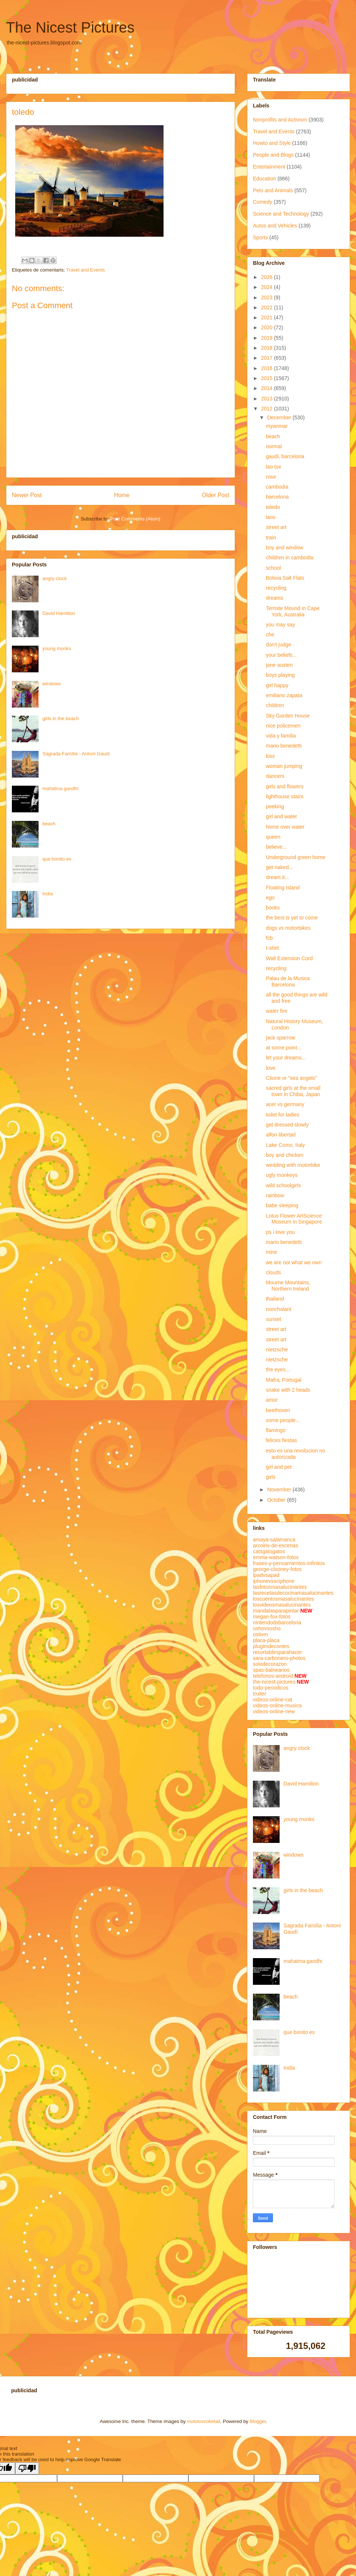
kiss (270, 756)
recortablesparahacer (277, 1652)
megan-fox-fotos (271, 1617)
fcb (269, 938)
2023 (267, 297)
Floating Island (283, 888)
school (273, 568)
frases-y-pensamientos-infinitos (289, 1563)
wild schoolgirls (283, 1185)
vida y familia (281, 736)
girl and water (281, 816)
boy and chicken (284, 1155)
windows (51, 683)
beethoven (278, 1410)
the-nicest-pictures (274, 1682)
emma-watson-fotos (276, 1557)
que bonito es (56, 859)
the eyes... (278, 1369)
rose (271, 477)
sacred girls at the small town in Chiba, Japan (293, 1091)
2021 (267, 317)
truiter (259, 1694)
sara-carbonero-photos (279, 1658)
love (271, 1068)
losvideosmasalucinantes (282, 1605)
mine (271, 1252)
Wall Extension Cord (289, 958)
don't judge (278, 645)
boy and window (284, 547)
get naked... (279, 867)
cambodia (277, 487)
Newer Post (27, 495)
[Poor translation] (27, 2468)
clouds (273, 1272)
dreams (274, 598)
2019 (267, 338)
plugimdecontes (271, 1646)
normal (274, 446)
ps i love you (280, 1232)
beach (48, 823)
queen (273, 837)
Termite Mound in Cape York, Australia (293, 611)
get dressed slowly (287, 1125)
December (279, 417)
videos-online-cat (272, 1700)
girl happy (277, 685)
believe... (276, 847)
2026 (267, 277)
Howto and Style (272, 143)
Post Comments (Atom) (135, 519)
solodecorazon (270, 1664)
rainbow (275, 1195)
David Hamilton (58, 613)
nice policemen (283, 726)
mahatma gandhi (60, 788)
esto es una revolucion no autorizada (295, 1454)
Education (264, 179)
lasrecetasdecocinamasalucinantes (293, 1593)
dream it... (277, 877)
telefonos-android (273, 1676)
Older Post (215, 495)
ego (270, 898)
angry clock (54, 578)
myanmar (276, 426)
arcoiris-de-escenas (275, 1545)
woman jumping (284, 766)
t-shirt (272, 948)
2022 (267, 307)
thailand (275, 1299)
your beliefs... (281, 655)
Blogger (258, 2421)
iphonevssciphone (273, 1581)
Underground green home (295, 857)
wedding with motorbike (293, 1165)
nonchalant (278, 1309)
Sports (260, 237)
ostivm (260, 1634)
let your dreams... (286, 1058)
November (279, 1489)
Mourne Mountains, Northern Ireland (288, 1285)
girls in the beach (60, 718)
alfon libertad (281, 1135)
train (271, 537)
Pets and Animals (273, 190)
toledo (273, 507)
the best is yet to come (292, 918)
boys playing (280, 675)
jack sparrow (280, 1038)
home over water (285, 827)
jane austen (279, 665)
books (273, 908)
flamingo (276, 1430)
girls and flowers (284, 786)
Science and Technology (281, 214)
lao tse (273, 467)
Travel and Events (85, 270)
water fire (276, 1011)
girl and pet (278, 1467)
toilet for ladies (282, 1115)
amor (272, 1400)
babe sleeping (282, 1205)
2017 (267, 358)
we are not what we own (294, 1262)
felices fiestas (281, 1440)
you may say (280, 625)
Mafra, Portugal (283, 1380)
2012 (267, 409)
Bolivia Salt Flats (285, 578)
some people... (283, 1420)
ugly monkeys (282, 1175)
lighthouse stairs (284, 796)
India (47, 893)
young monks (56, 648)
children (275, 705)
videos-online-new (274, 1711)
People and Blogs (273, 155)
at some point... (283, 1048)
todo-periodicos (271, 1688)
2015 (267, 378)
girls (271, 1477)
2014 (267, 388)
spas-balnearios (271, 1670)
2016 (267, 368)
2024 (267, 287)
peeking (275, 806)
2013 (267, 399)
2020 (267, 327)
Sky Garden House (288, 716)
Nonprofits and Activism (280, 120)
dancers (275, 776)
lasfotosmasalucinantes (280, 1587)
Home (122, 495)
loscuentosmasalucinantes (283, 1599)
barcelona (277, 497)
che (270, 635)
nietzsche (277, 1349)
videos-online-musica (277, 1705)
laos (271, 517)
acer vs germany (285, 1104)
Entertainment (269, 167)
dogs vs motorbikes (288, 928)
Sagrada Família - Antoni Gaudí (76, 753)
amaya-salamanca (274, 1539)
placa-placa (266, 1640)
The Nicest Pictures (70, 27)
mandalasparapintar (276, 1611)
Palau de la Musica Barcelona (288, 981)
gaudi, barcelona (285, 456)
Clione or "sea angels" (291, 1078)
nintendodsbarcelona (277, 1622)
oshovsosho (267, 1628)
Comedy (262, 202)
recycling (276, 588)
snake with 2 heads (288, 1390)
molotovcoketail (203, 2421)
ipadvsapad (266, 1575)
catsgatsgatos (269, 1551)
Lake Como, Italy (285, 1145)
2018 (267, 348)
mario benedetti (284, 746)
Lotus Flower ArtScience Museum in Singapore (294, 1219)
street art (276, 527)
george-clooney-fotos (277, 1569)
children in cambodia (289, 557)
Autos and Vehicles (275, 226)
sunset (273, 1319)
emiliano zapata (284, 695)
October (277, 1500)
